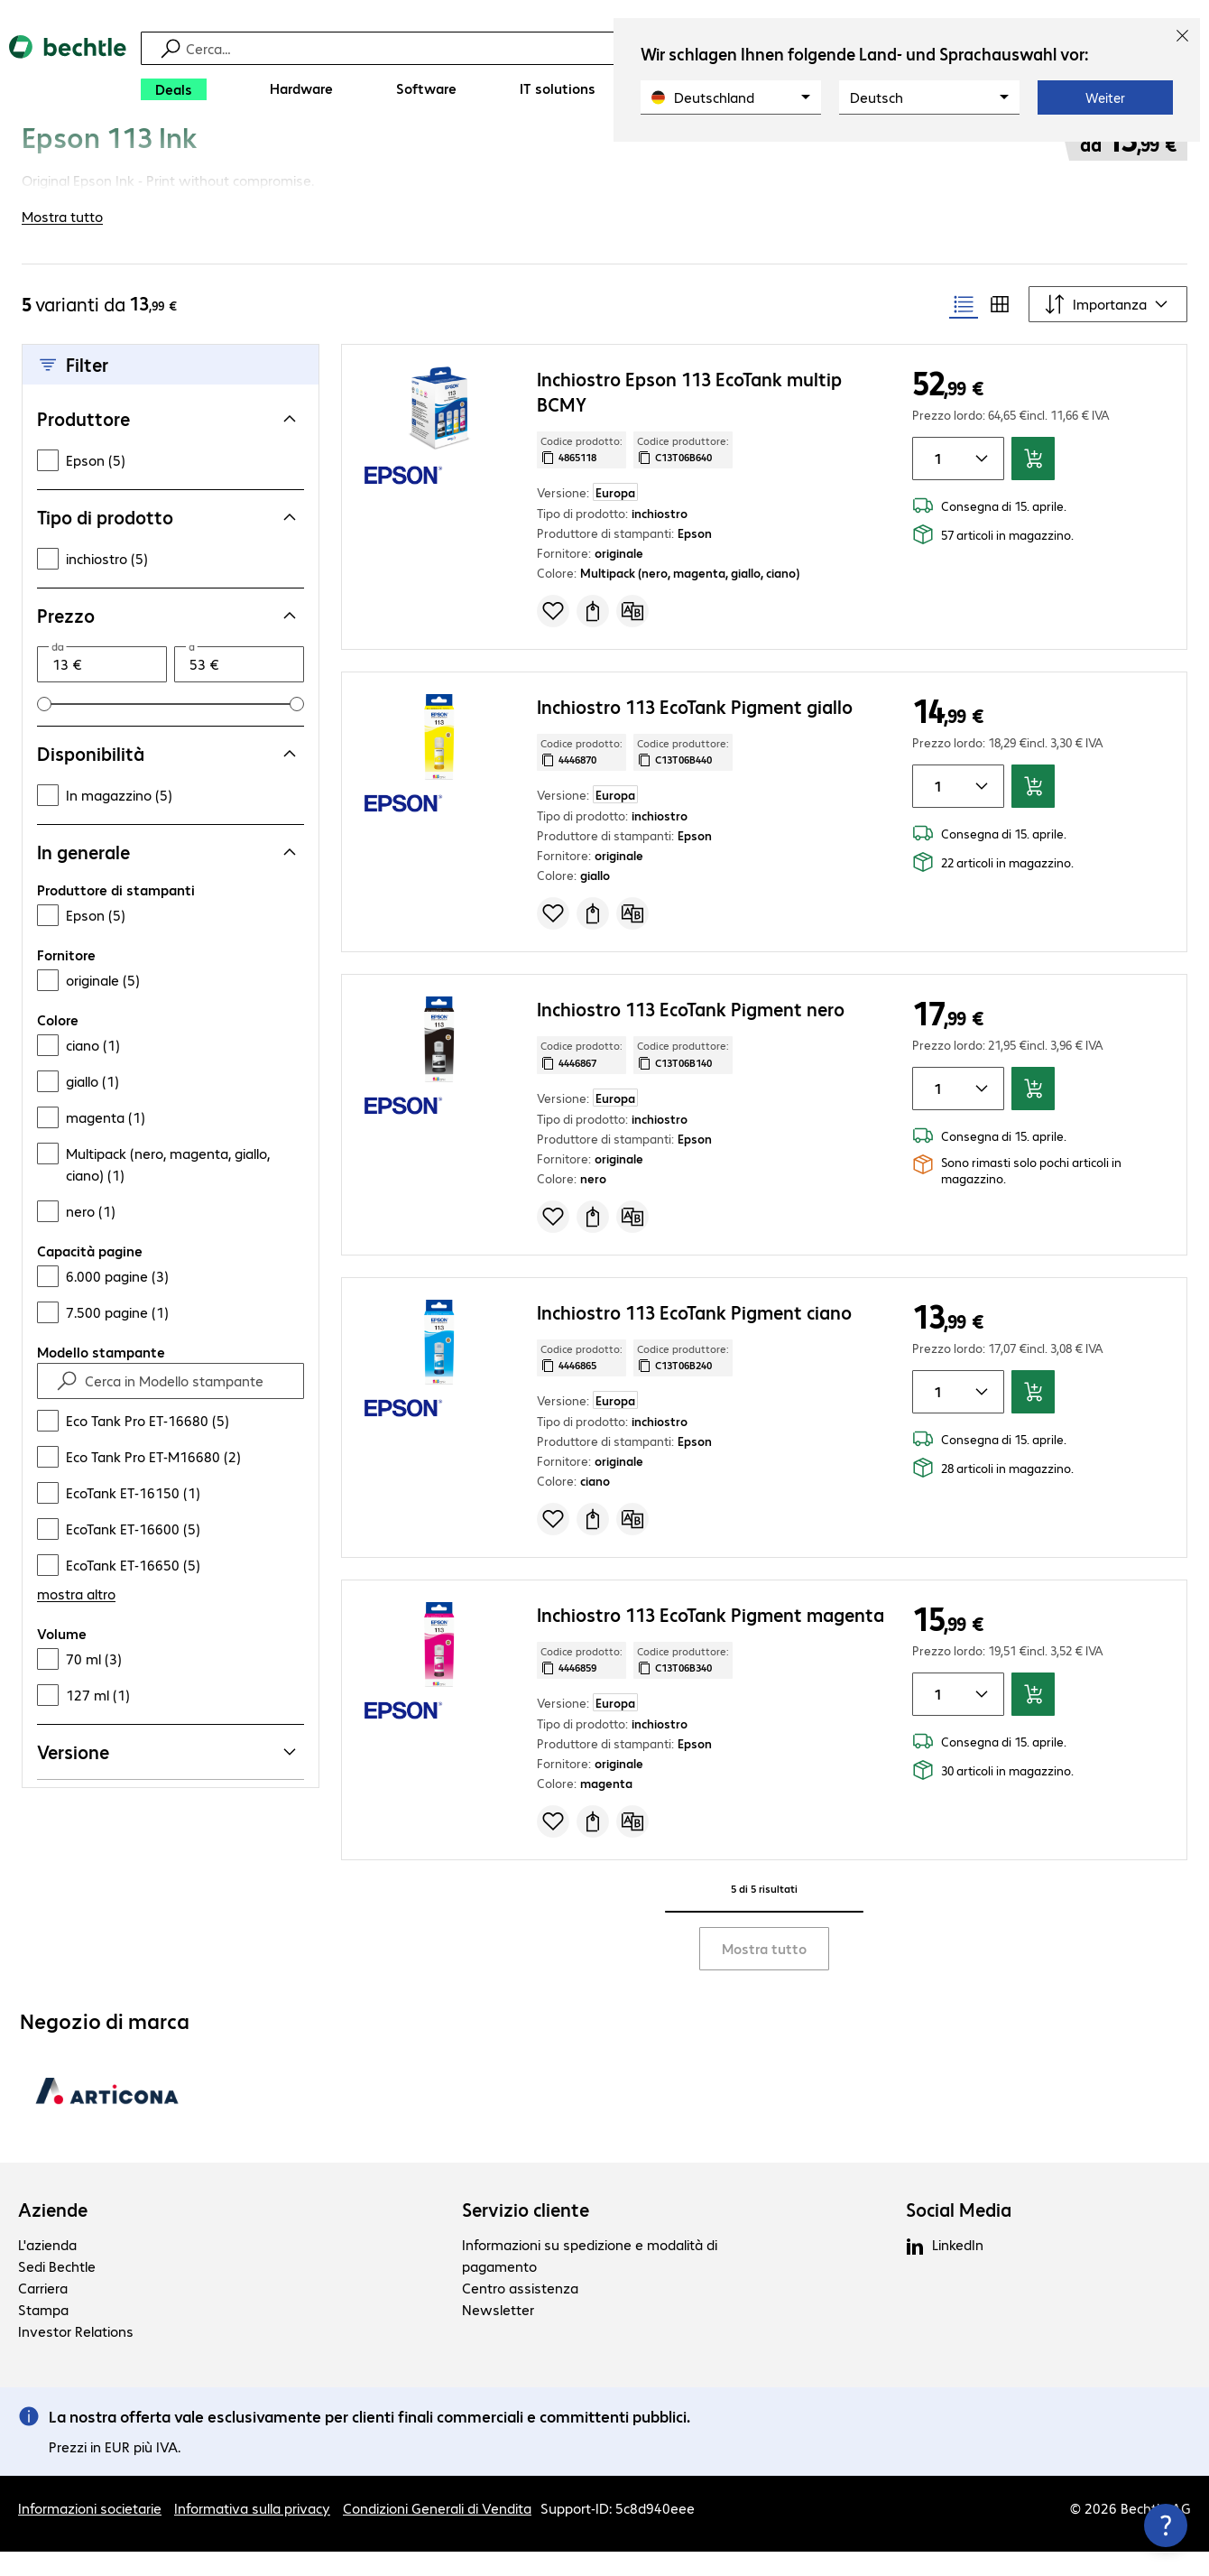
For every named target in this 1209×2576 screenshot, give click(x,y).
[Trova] (607, 48)
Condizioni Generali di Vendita (437, 2532)
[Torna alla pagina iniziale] (67, 72)
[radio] (963, 328)
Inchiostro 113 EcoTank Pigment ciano (694, 1336)
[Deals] (174, 89)
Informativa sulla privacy (252, 2532)
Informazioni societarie (90, 2532)
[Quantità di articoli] (934, 483)
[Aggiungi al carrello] (1033, 483)
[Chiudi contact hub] (1165, 2525)
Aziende (53, 2234)
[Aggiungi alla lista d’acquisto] (553, 635)
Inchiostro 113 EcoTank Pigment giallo (695, 730)
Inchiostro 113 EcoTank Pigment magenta (710, 1638)
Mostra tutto (764, 1972)
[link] (489, 159)
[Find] (66, 1405)
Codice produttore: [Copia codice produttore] (683, 474)
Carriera (43, 2312)
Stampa (43, 2333)
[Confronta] (632, 635)
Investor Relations (76, 2355)
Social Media (958, 2234)
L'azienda (47, 2268)
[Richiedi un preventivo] (593, 635)
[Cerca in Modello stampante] (187, 1405)
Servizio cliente (525, 2234)
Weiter (1105, 97)
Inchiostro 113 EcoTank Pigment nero (690, 1033)
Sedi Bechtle (57, 2290)
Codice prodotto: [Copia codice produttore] (581, 474)
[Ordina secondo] (1108, 328)
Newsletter (498, 2333)
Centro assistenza (520, 2312)
